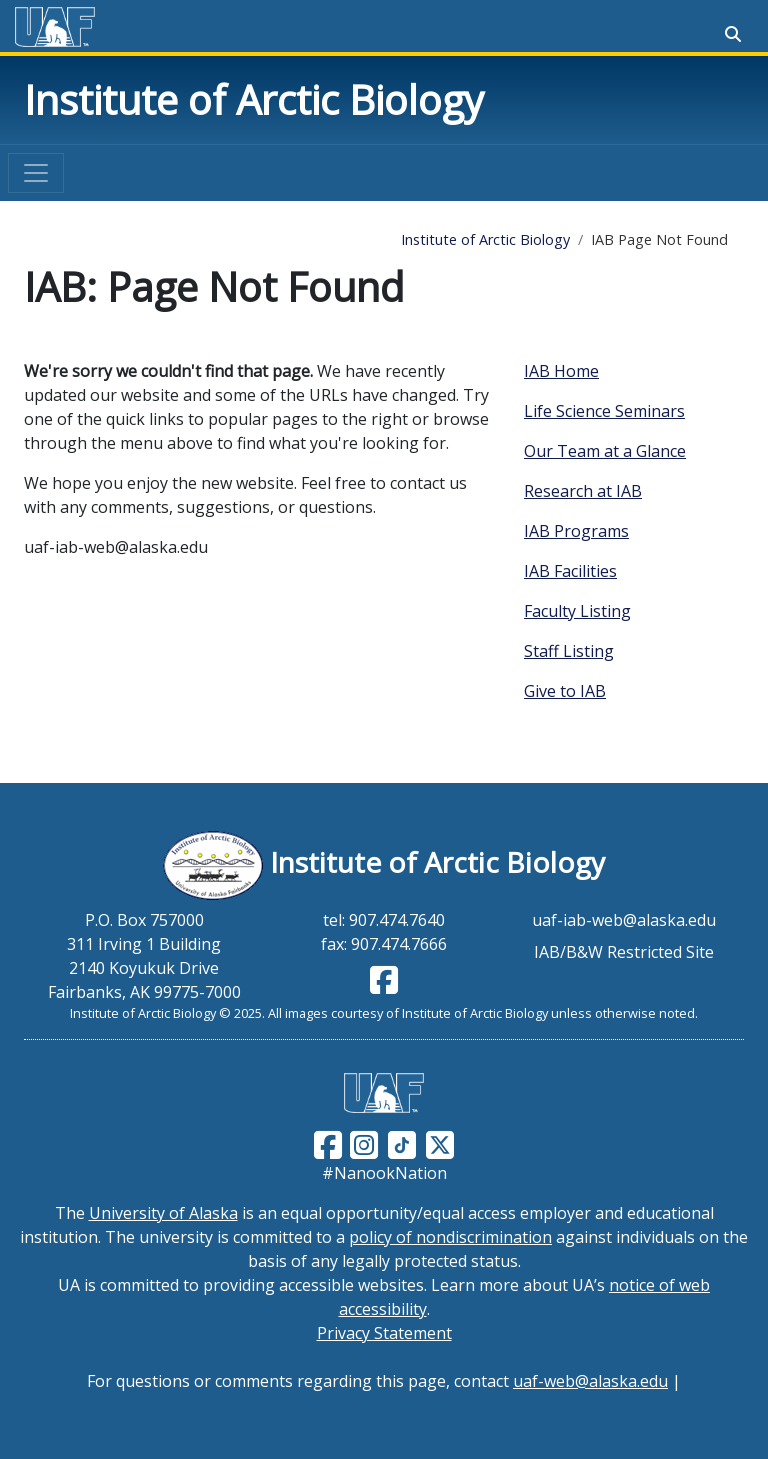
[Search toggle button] (733, 34)
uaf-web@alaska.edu (590, 1381)
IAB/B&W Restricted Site (624, 952)
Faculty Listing (577, 611)
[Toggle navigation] (36, 173)
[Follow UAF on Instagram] (362, 1143)
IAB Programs (576, 531)
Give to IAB (565, 691)
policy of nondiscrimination (450, 1237)
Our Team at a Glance (605, 451)
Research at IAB (583, 491)
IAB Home (561, 371)
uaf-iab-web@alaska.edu (624, 920)
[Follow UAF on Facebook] (328, 1143)
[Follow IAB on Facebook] (384, 986)
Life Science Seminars (604, 411)
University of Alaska (163, 1213)
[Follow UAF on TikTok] (402, 1143)
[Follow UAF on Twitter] (440, 1143)
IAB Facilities (570, 571)
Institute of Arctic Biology (254, 99)
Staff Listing (569, 651)
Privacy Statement (384, 1333)
